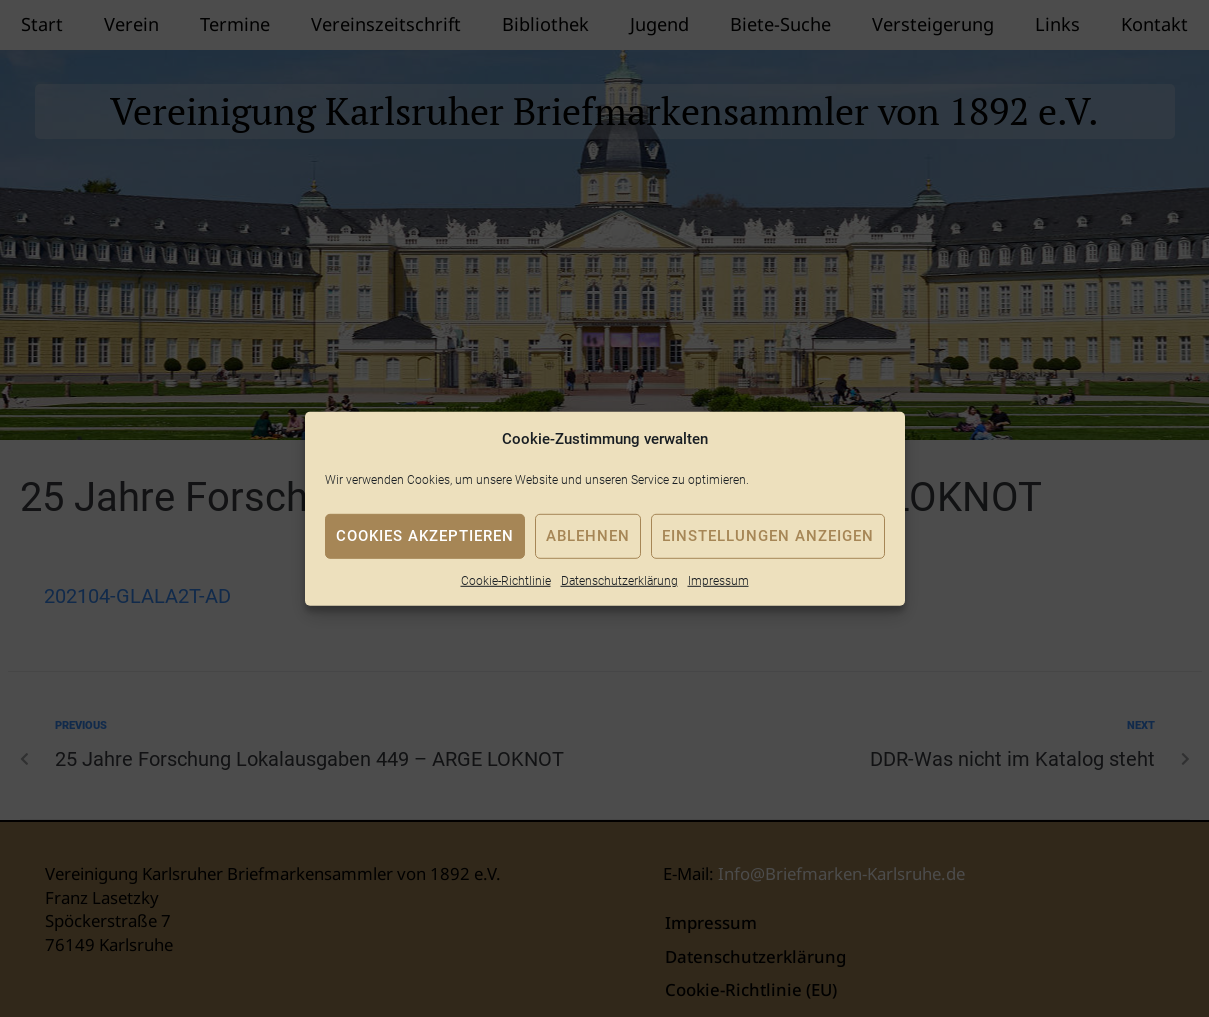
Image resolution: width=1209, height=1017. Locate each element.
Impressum (718, 580)
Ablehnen (588, 536)
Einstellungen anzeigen (768, 536)
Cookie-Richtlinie (506, 580)
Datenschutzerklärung (619, 580)
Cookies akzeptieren (425, 536)
